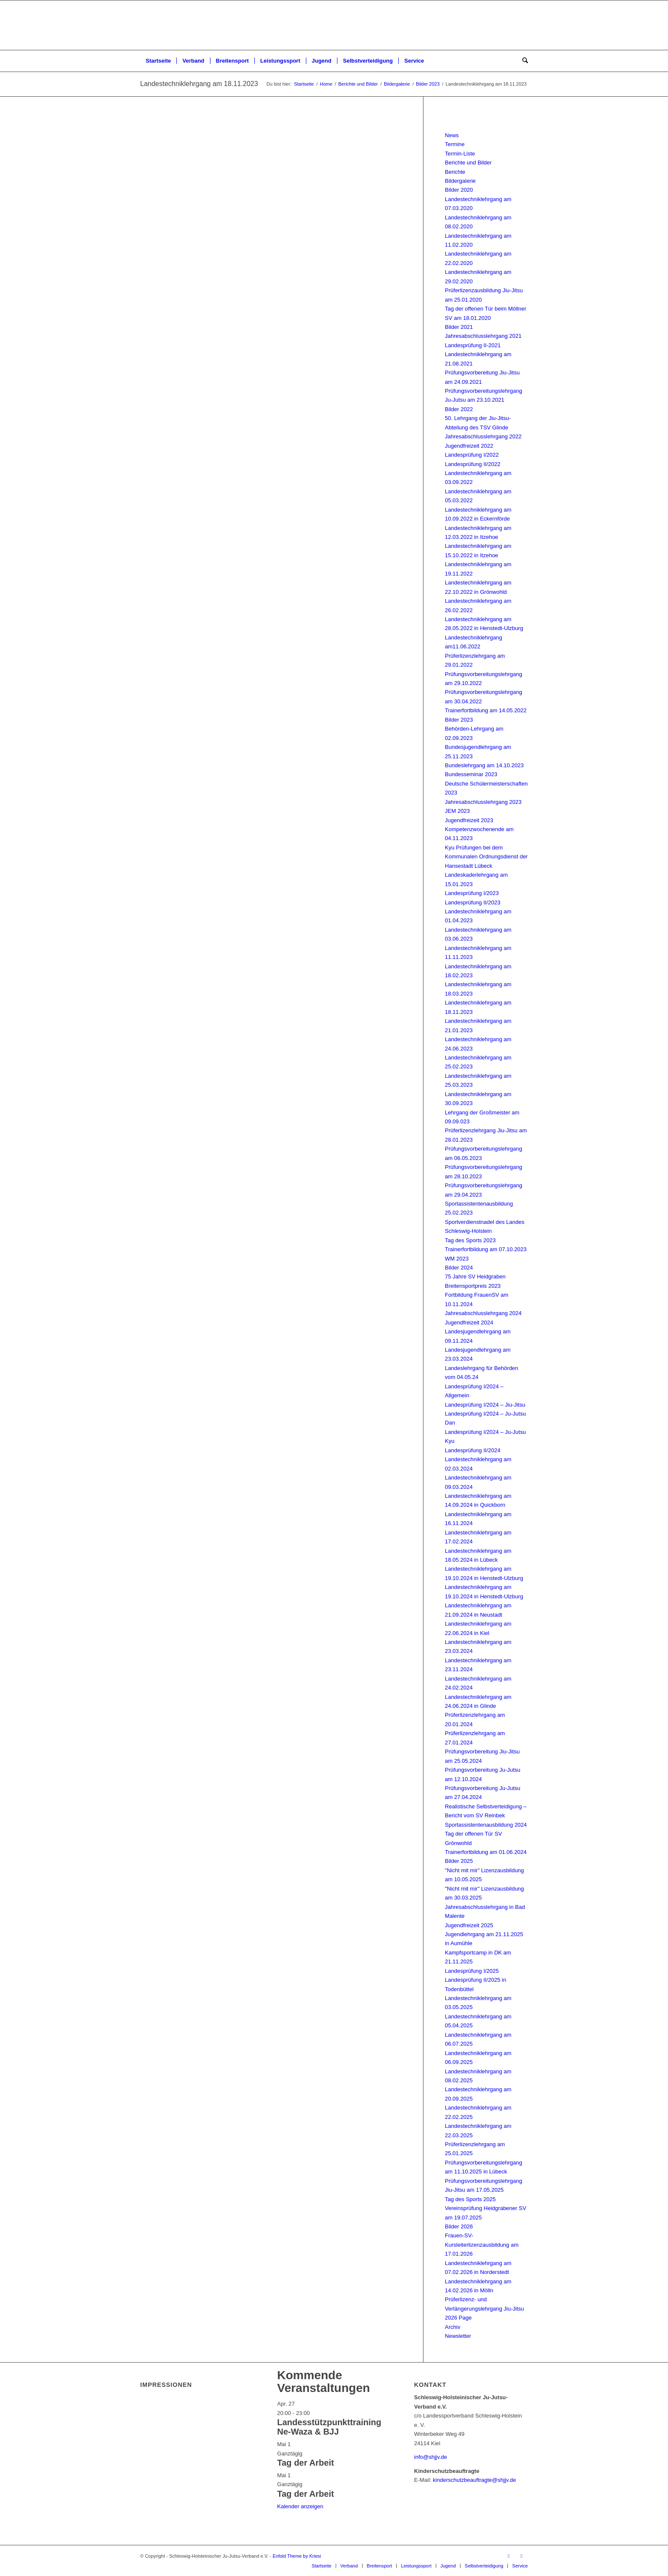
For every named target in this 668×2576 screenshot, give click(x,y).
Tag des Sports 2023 (470, 1240)
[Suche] (522, 61)
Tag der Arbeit (305, 2462)
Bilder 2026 (459, 2226)
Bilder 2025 (459, 1861)
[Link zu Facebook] (508, 2556)
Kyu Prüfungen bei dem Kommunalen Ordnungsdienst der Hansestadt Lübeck (486, 856)
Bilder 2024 (459, 1267)
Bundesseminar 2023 (471, 774)
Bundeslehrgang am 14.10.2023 (484, 765)
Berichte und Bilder (468, 162)
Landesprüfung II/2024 (472, 1450)
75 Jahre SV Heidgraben (475, 1276)
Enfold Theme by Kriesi (297, 2556)
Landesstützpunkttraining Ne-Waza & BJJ (329, 2427)
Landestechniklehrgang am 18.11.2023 (199, 83)
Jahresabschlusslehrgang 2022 (483, 436)
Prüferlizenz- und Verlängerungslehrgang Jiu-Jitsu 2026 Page (484, 2308)
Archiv (452, 2327)
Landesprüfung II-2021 (473, 345)
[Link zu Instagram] (521, 2556)
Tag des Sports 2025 (470, 2199)
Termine (454, 144)
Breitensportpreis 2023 (473, 1286)
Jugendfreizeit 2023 (469, 820)
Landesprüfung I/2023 (472, 893)
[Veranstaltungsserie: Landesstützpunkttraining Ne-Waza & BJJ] (314, 2413)
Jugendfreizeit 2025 (469, 1925)
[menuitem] (158, 61)
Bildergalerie (460, 181)
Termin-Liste (460, 153)
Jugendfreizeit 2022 (469, 446)
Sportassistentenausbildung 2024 (486, 1825)
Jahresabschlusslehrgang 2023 (483, 802)
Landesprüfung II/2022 (472, 464)
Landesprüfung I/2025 (472, 1971)
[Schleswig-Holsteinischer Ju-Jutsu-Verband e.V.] (334, 25)
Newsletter (458, 2336)
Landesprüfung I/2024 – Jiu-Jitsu (485, 1405)
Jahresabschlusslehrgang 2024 (483, 1313)
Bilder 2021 (459, 327)
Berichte (455, 172)
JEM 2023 (457, 811)
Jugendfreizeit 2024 (469, 1322)
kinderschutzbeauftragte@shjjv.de (474, 2480)
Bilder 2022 (459, 409)
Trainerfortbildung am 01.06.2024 (486, 1852)
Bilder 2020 (459, 190)
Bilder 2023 (459, 720)
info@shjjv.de (430, 2457)
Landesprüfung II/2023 (472, 902)
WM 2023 (457, 1258)
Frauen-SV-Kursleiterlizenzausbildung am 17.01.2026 (481, 2244)
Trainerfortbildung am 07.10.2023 (486, 1249)
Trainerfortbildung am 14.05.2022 (486, 710)
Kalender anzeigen (300, 2506)
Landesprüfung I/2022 (472, 455)
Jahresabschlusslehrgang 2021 (483, 336)
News (452, 135)
